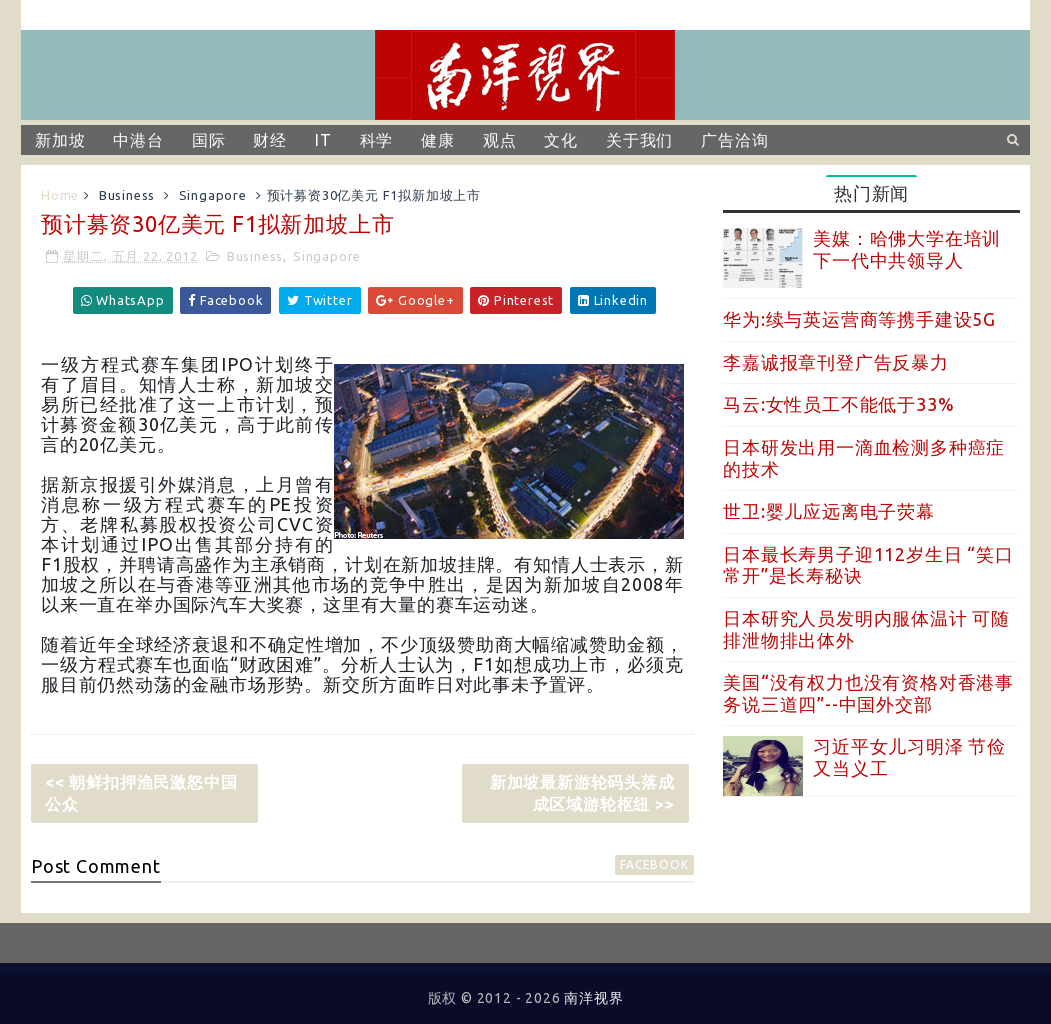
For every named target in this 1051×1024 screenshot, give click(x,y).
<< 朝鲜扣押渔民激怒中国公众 (141, 793)
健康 (438, 140)
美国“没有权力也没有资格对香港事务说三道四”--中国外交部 (868, 693)
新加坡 (60, 140)
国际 (209, 140)
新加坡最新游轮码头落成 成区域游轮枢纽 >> (582, 793)
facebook (654, 864)
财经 (270, 140)
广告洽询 (734, 140)
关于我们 (639, 140)
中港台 (138, 140)
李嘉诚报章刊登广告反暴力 (836, 362)
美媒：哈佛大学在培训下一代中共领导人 (907, 249)
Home (60, 195)
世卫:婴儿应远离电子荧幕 (829, 511)
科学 (377, 140)
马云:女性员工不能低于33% (838, 404)
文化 (561, 140)
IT (323, 140)
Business (127, 195)
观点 (500, 140)
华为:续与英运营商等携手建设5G (859, 319)
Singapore (213, 195)
